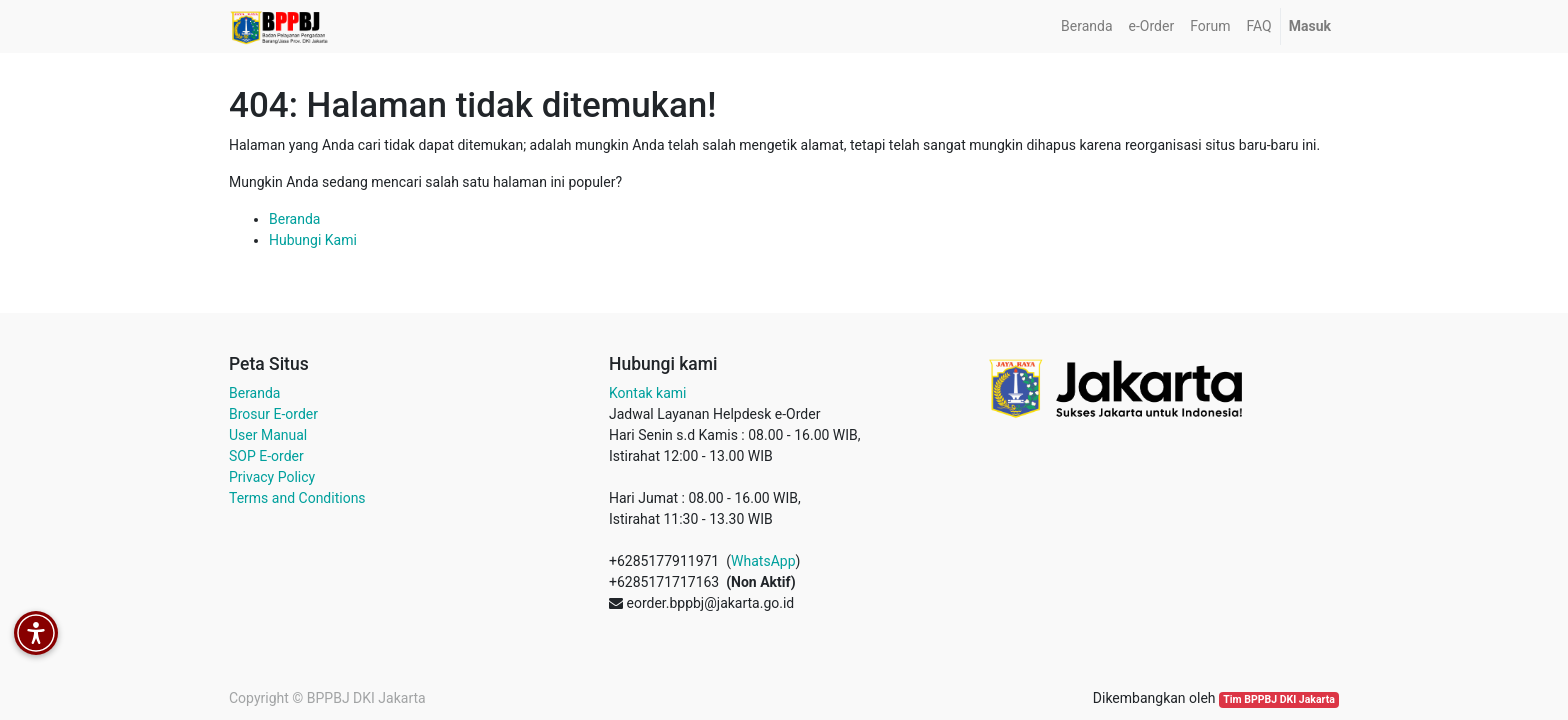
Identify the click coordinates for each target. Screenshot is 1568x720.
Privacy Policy (272, 477)
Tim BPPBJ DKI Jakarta (1279, 699)
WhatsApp (763, 561)
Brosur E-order (273, 414)
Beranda (294, 219)
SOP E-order (266, 456)
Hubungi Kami (313, 240)
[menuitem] (1086, 26)
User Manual (268, 435)
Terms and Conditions (297, 498)
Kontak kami (647, 393)
